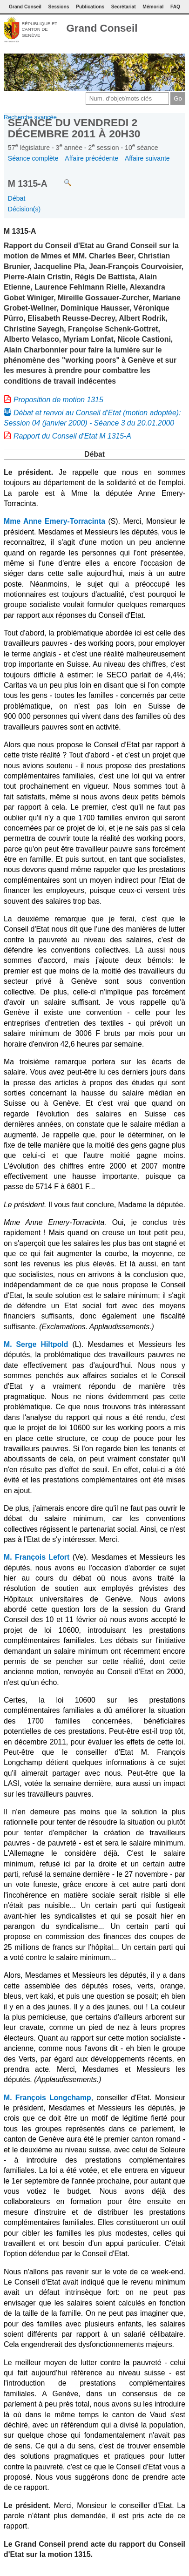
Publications (90, 6)
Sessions (58, 6)
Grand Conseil (101, 28)
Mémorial (152, 6)
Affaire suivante (147, 158)
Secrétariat (123, 6)
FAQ (175, 6)
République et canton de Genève (39, 29)
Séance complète (33, 158)
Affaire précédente (91, 158)
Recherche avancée (30, 117)
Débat (17, 198)
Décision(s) (24, 209)
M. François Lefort (36, 1557)
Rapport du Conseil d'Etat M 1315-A (72, 436)
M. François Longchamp (47, 2098)
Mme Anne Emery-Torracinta (54, 521)
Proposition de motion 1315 (58, 400)
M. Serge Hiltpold (36, 1344)
